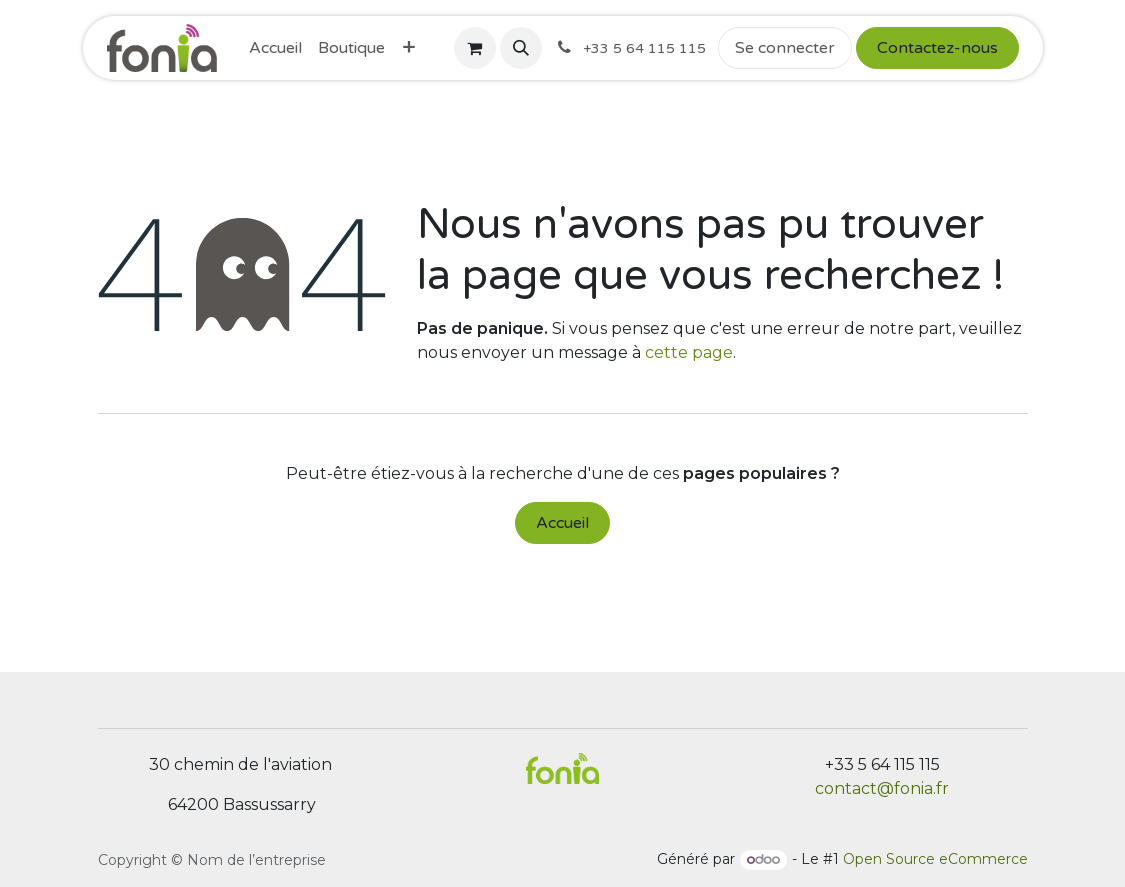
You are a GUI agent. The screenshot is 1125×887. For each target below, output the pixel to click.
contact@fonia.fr (882, 788)
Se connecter (785, 48)
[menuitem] (275, 48)
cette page (689, 352)
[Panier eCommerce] (475, 48)
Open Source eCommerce (935, 859)
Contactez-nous (937, 48)
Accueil (562, 523)
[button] (521, 48)
